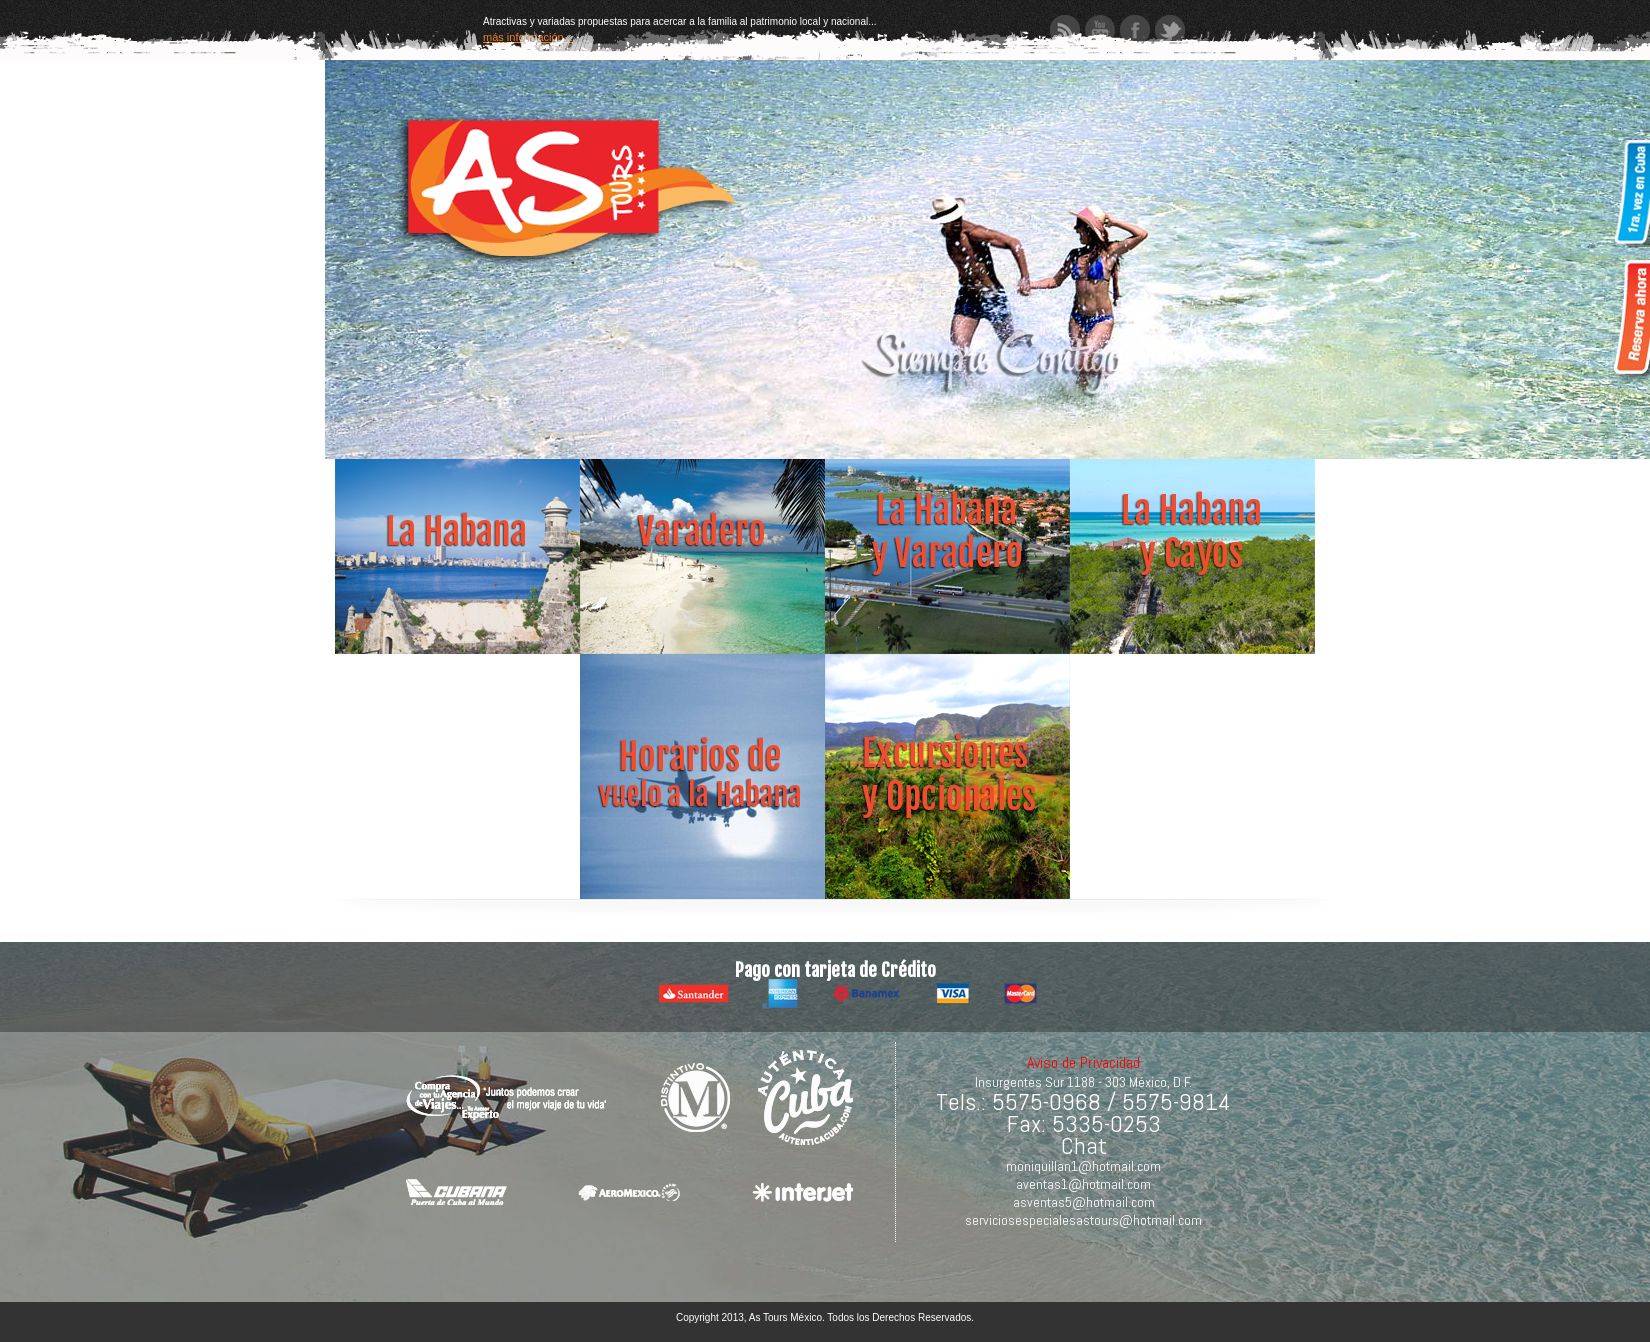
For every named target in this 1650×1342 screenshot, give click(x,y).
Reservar (1630, 320)
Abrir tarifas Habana (457, 531)
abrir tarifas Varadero (702, 531)
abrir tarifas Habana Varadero (947, 531)
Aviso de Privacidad (1083, 1062)
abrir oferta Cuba (1192, 531)
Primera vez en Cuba (1630, 200)
